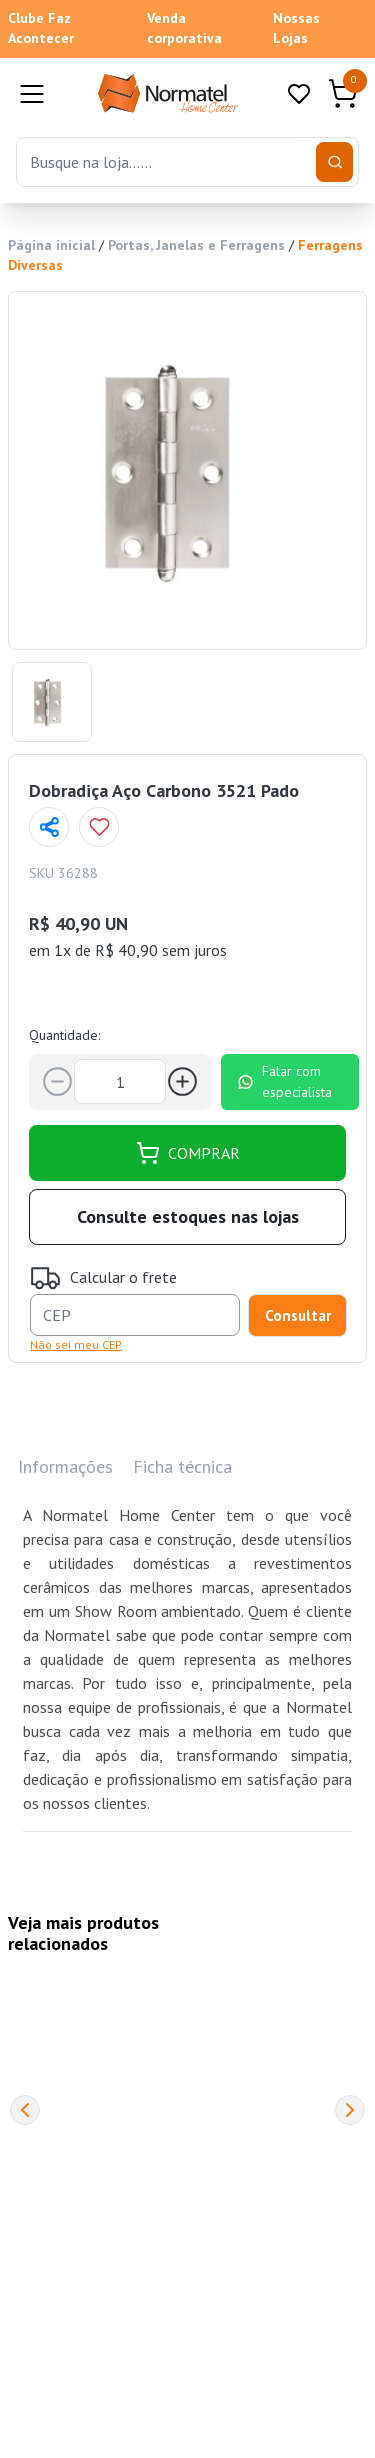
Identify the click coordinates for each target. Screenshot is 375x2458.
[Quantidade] (120, 1081)
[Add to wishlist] (99, 827)
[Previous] (25, 2110)
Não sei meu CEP (76, 1344)
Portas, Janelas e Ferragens (196, 245)
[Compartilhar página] (49, 827)
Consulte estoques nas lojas (188, 1216)
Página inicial (51, 245)
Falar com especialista (284, 1081)
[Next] (350, 2110)
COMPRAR (188, 1153)
